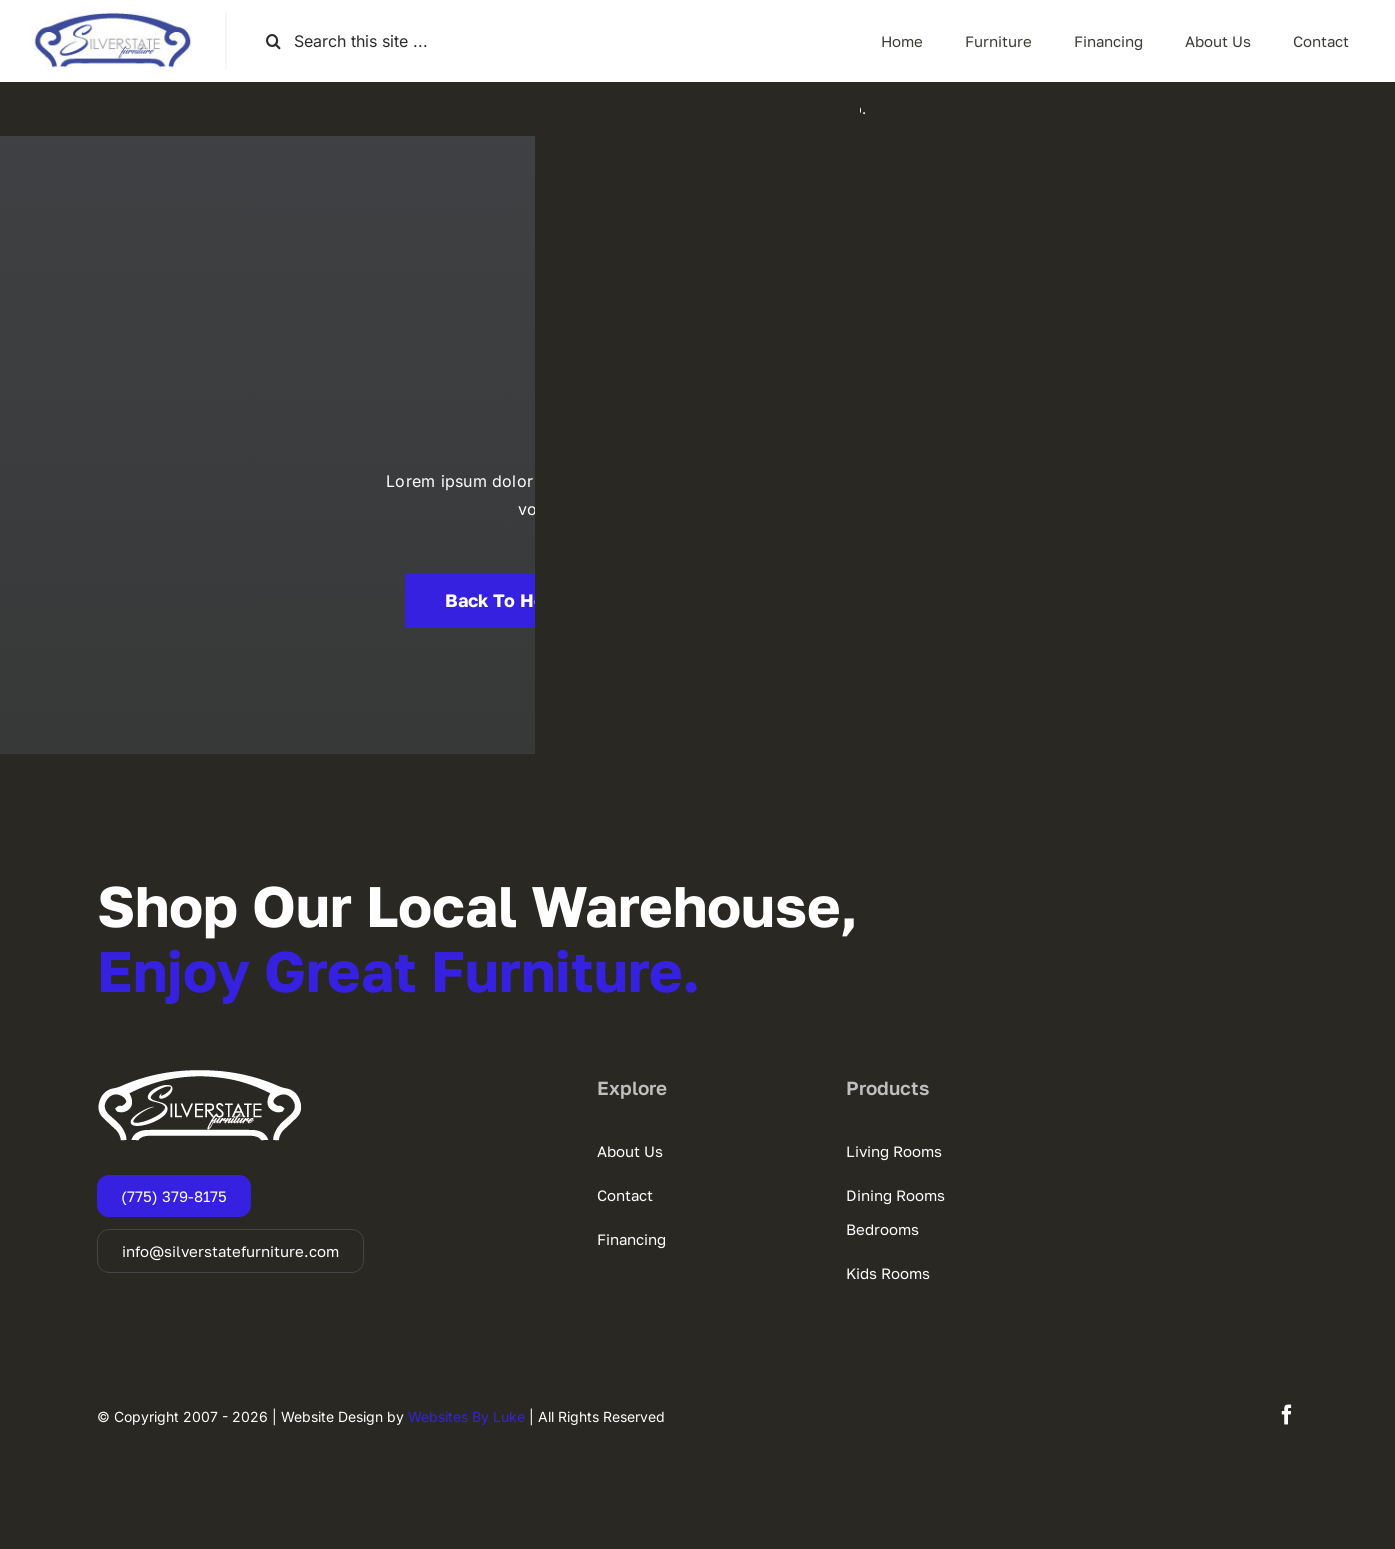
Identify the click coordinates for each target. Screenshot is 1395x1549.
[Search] (273, 41)
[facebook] (1287, 1415)
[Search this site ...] (364, 41)
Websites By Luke (466, 1416)
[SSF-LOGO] (112, 20)
